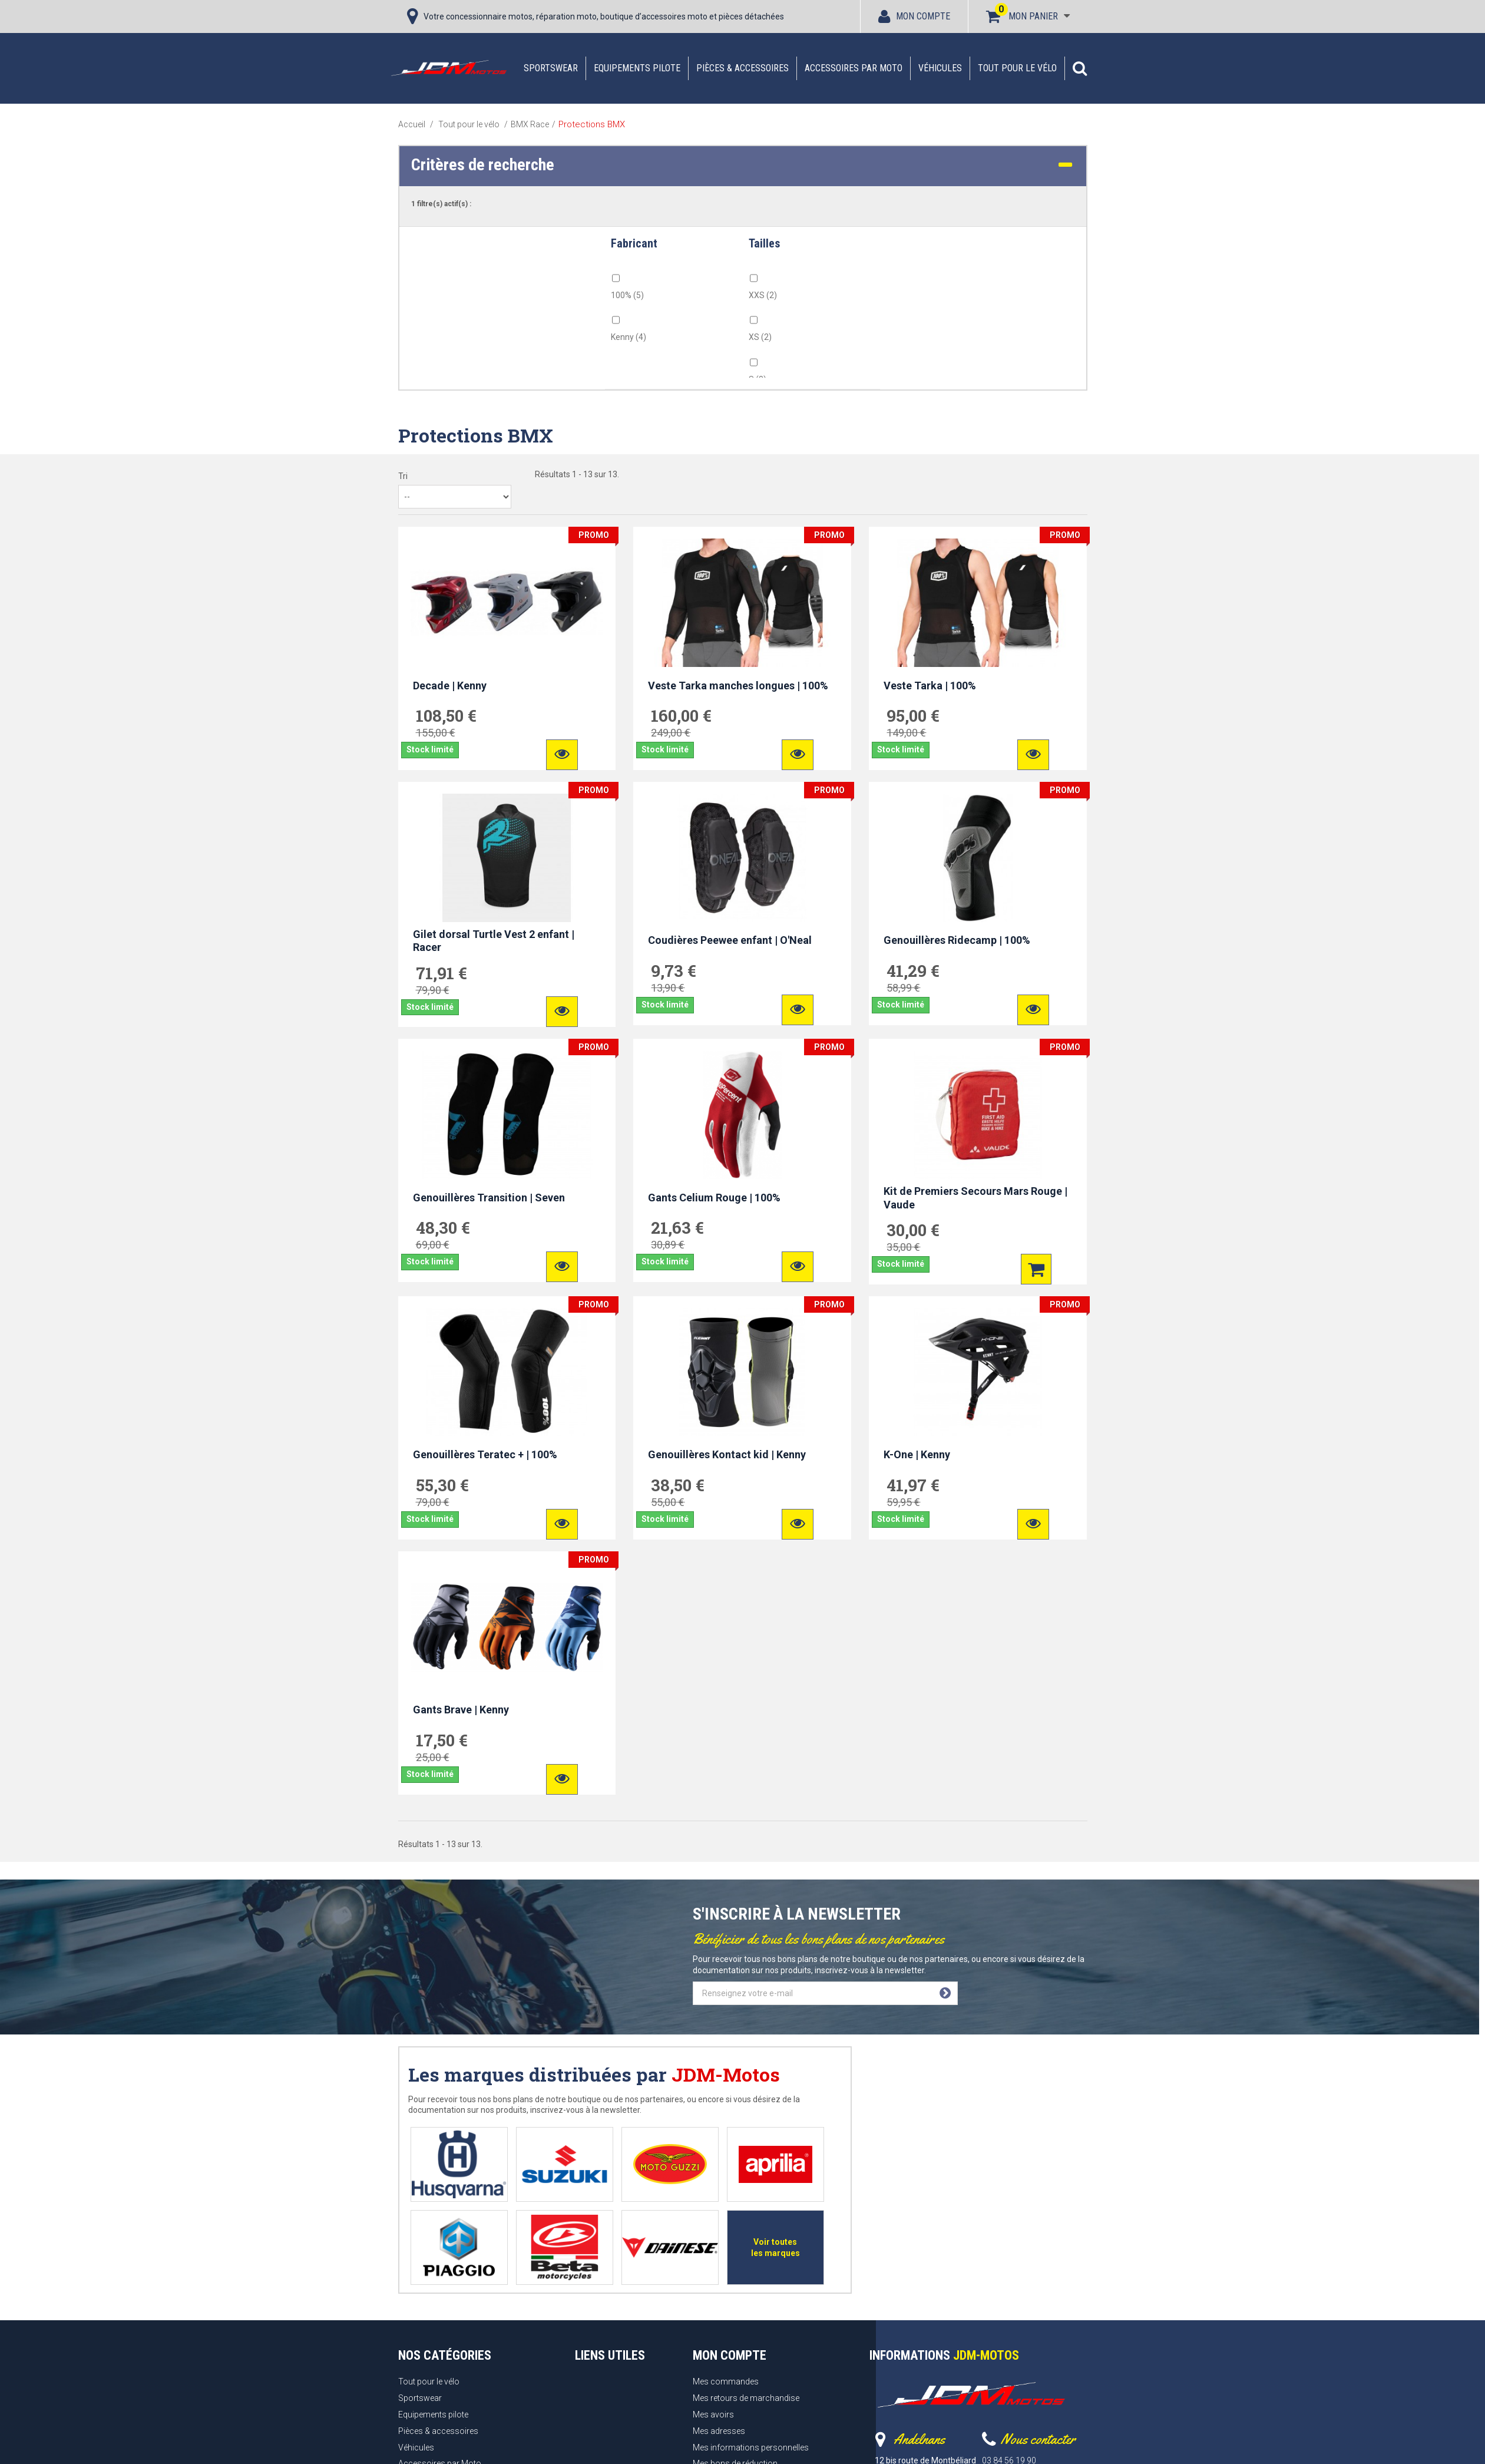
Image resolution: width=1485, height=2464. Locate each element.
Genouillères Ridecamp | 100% (957, 940)
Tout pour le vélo (1017, 68)
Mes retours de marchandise (746, 2398)
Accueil (411, 124)
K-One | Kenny (917, 1454)
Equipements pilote (637, 68)
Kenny (628, 337)
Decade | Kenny (450, 685)
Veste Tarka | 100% (930, 685)
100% (627, 295)
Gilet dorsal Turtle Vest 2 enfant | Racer (493, 941)
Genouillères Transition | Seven (489, 1197)
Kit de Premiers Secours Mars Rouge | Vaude (975, 1198)
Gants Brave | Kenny (461, 1709)
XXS (763, 295)
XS (760, 337)
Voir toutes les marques (775, 2247)
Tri (403, 476)
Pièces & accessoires (742, 68)
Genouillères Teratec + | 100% (485, 1454)
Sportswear (551, 68)
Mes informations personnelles (751, 2447)
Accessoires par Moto (853, 68)
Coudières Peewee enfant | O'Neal (730, 940)
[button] (1080, 68)
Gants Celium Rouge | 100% (714, 1197)
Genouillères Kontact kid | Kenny (727, 1454)
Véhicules (940, 68)
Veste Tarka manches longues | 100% (738, 685)
